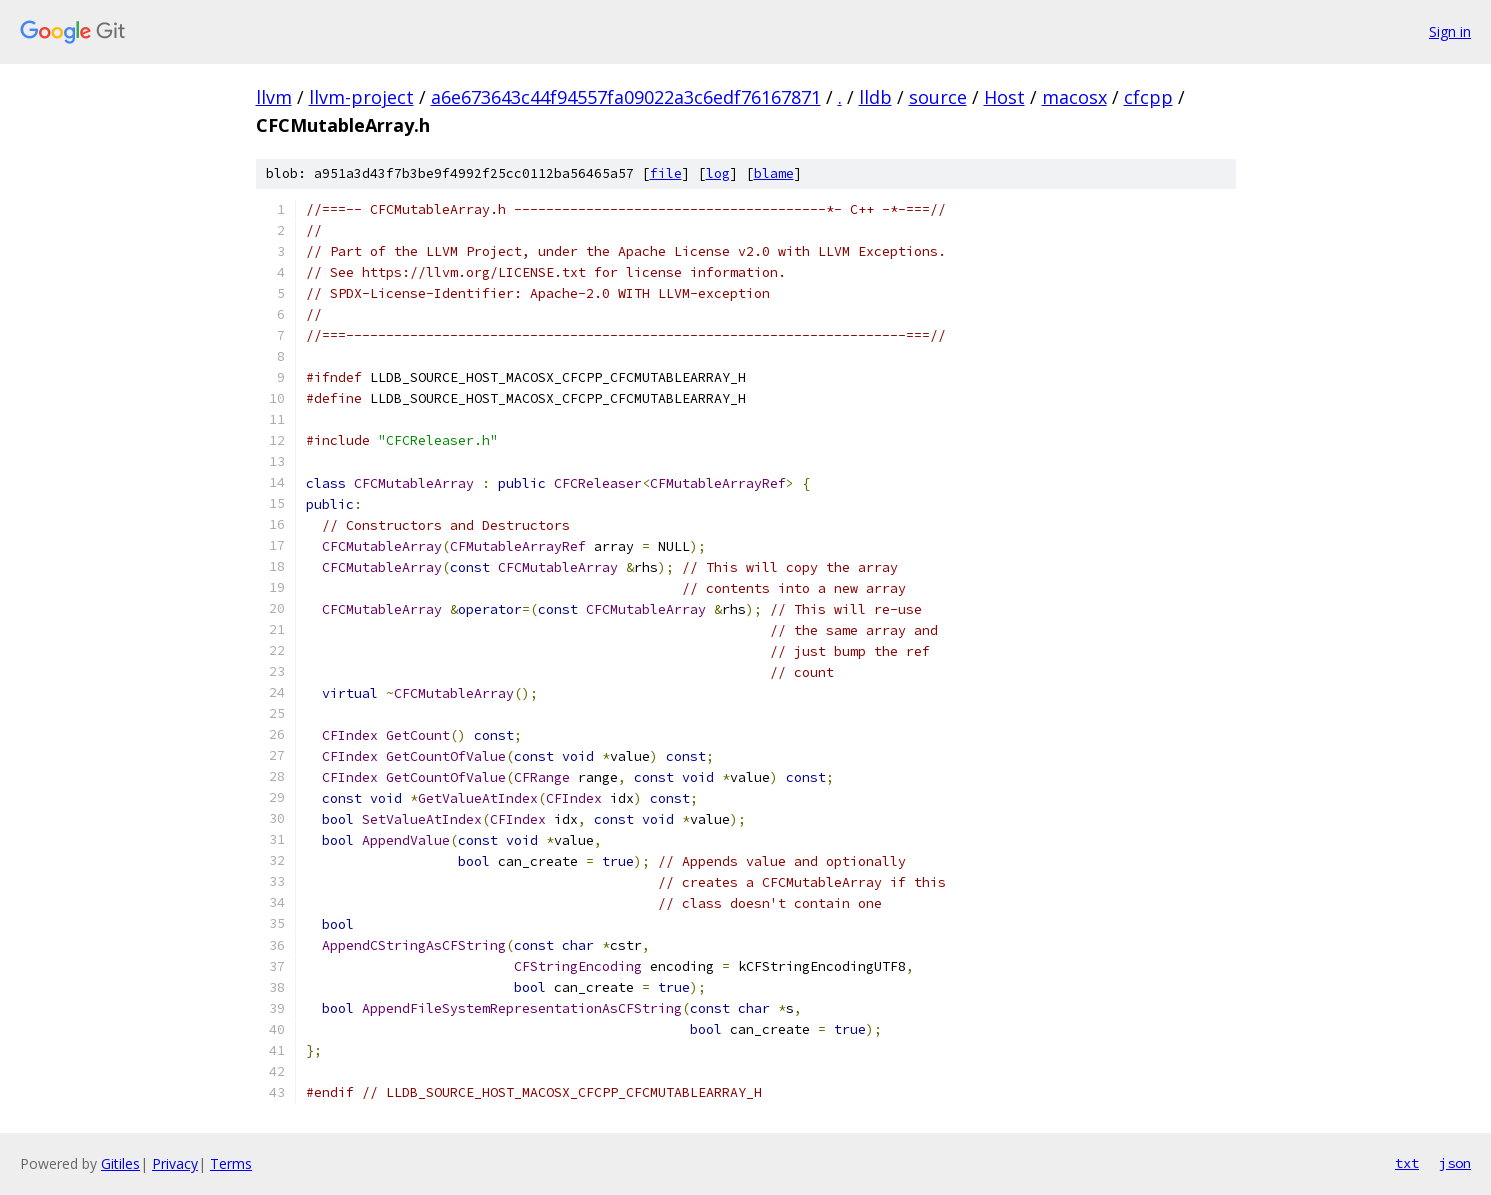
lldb (875, 97)
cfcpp (1148, 97)
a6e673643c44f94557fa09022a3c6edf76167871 (626, 97)
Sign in (1450, 31)
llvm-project (361, 97)
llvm (274, 97)
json (1455, 1163)
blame (774, 173)
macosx (1074, 97)
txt (1407, 1163)
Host (1004, 97)
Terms (231, 1163)
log (718, 173)
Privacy (175, 1163)
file (666, 173)
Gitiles (120, 1163)
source (938, 97)
